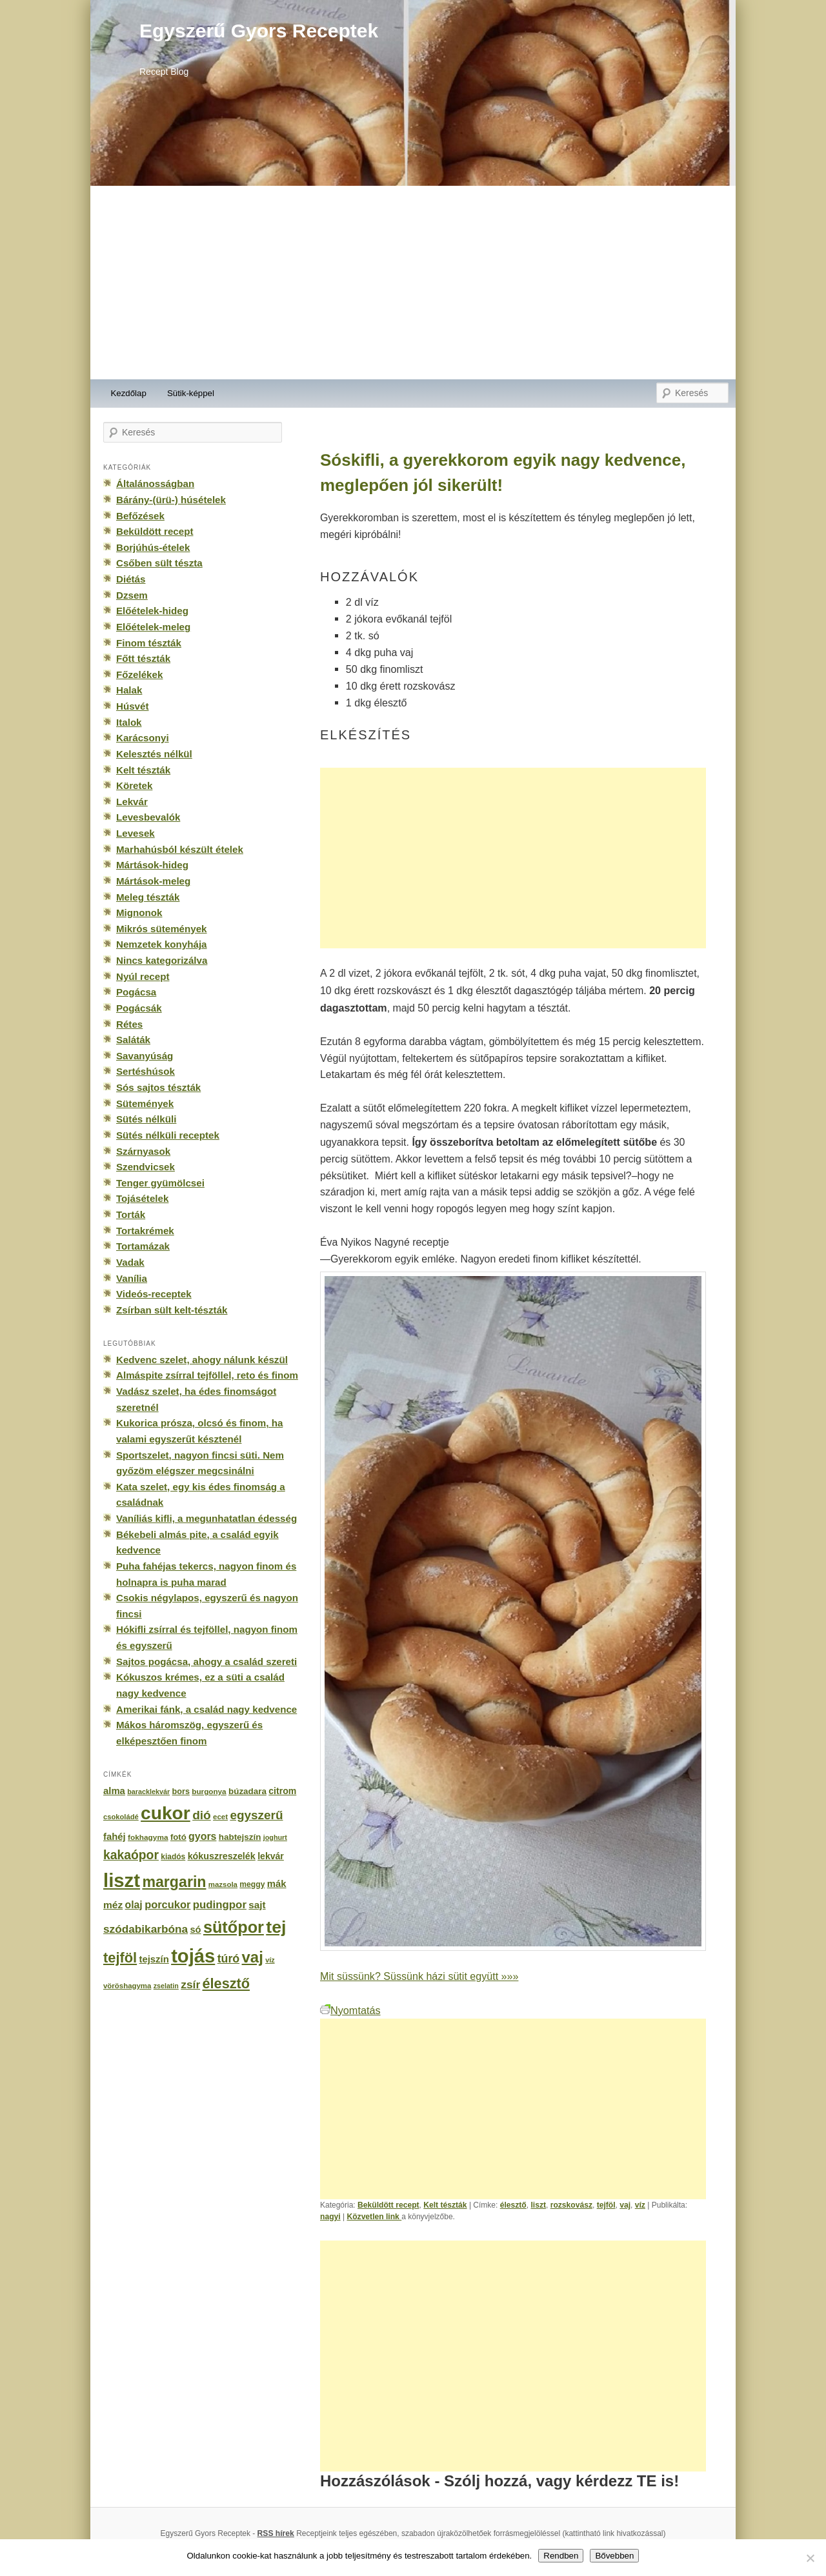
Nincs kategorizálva (161, 960)
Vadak (130, 1262)
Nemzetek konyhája (161, 944)
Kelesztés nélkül (154, 753)
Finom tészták (148, 642)
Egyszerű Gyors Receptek (258, 30)
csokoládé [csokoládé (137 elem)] (121, 1817)
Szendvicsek (145, 1166)
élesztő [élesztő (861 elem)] (226, 1983)
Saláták (133, 1039)
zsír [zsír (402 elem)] (190, 1984)
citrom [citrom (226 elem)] (282, 1791)
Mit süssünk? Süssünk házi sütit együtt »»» (419, 1976)
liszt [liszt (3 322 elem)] (121, 1880)
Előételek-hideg (152, 610)
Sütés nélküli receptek (167, 1135)
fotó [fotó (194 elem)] (178, 1837)
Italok (129, 722)
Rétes (129, 1024)
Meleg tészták (147, 897)
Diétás (130, 579)
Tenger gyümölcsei (160, 1182)
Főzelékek (139, 674)
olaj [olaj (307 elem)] (134, 1904)
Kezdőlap (128, 393)
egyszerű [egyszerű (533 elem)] (256, 1815)
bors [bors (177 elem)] (181, 1791)
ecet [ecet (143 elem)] (220, 1817)
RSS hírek (275, 2533)
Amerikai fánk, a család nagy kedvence (206, 1709)
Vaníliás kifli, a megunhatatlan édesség (206, 1518)
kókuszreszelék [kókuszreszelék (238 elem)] (222, 1856)
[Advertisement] (413, 282)
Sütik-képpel (190, 393)
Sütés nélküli (146, 1118)
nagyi (330, 2216)
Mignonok (139, 912)
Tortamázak (143, 1246)
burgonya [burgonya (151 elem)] (209, 1791)
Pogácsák (139, 1008)
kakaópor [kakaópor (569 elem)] (131, 1855)
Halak (129, 689)
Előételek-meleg (153, 626)
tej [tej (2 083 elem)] (276, 1927)
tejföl (606, 2205)
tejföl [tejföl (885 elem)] (120, 1958)
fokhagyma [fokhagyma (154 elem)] (148, 1837)
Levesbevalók (148, 817)
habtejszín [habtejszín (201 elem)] (240, 1837)
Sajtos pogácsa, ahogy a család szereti (206, 1661)
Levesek (135, 833)
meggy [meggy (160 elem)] (252, 1884)
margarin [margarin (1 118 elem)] (174, 1881)
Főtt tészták (143, 658)
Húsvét (132, 706)
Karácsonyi (142, 737)
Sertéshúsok (145, 1071)
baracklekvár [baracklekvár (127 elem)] (148, 1791)
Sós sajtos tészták (158, 1087)
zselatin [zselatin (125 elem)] (166, 1986)
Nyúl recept (142, 976)
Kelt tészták (445, 2205)
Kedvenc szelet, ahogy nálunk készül (202, 1359)
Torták (130, 1214)
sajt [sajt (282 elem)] (256, 1904)
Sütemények (145, 1103)
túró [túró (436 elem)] (228, 1958)
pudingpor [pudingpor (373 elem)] (220, 1905)
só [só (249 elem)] (195, 1929)
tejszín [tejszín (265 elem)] (154, 1959)
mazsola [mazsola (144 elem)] (222, 1884)
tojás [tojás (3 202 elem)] (193, 1956)
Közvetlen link (374, 2216)
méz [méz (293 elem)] (113, 1904)
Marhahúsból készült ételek (179, 849)
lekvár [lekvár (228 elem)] (270, 1856)
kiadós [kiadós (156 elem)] (173, 1856)
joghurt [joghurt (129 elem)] (275, 1837)
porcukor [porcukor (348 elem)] (167, 1904)
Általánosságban (155, 483)
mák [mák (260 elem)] (277, 1884)
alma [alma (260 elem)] (114, 1791)
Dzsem (132, 595)
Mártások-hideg (152, 864)
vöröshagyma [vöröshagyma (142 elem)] (127, 1986)
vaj (625, 2205)
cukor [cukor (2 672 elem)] (165, 1813)
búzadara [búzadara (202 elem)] (247, 1791)
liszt (538, 2205)
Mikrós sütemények (161, 928)
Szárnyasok (143, 1151)
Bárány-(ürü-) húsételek (171, 499)
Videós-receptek (154, 1293)
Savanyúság (144, 1055)
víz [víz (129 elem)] (269, 1960)
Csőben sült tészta (159, 562)
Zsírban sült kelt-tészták (171, 1309)
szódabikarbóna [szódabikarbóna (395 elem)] (145, 1928)
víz (640, 2205)
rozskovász (571, 2205)
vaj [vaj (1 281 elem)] (252, 1957)
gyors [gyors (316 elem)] (202, 1836)
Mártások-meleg (153, 880)
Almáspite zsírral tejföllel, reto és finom (207, 1375)
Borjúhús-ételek (153, 547)
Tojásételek (142, 1198)
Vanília (131, 1278)
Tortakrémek (145, 1230)
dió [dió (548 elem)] (201, 1815)
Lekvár (132, 801)
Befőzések (140, 515)
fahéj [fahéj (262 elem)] (114, 1837)
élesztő (513, 2205)
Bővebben (614, 2556)
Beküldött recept (388, 2205)
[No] (809, 2557)
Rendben (560, 2556)
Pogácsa (136, 991)
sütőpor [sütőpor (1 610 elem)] (233, 1927)
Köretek (134, 785)
